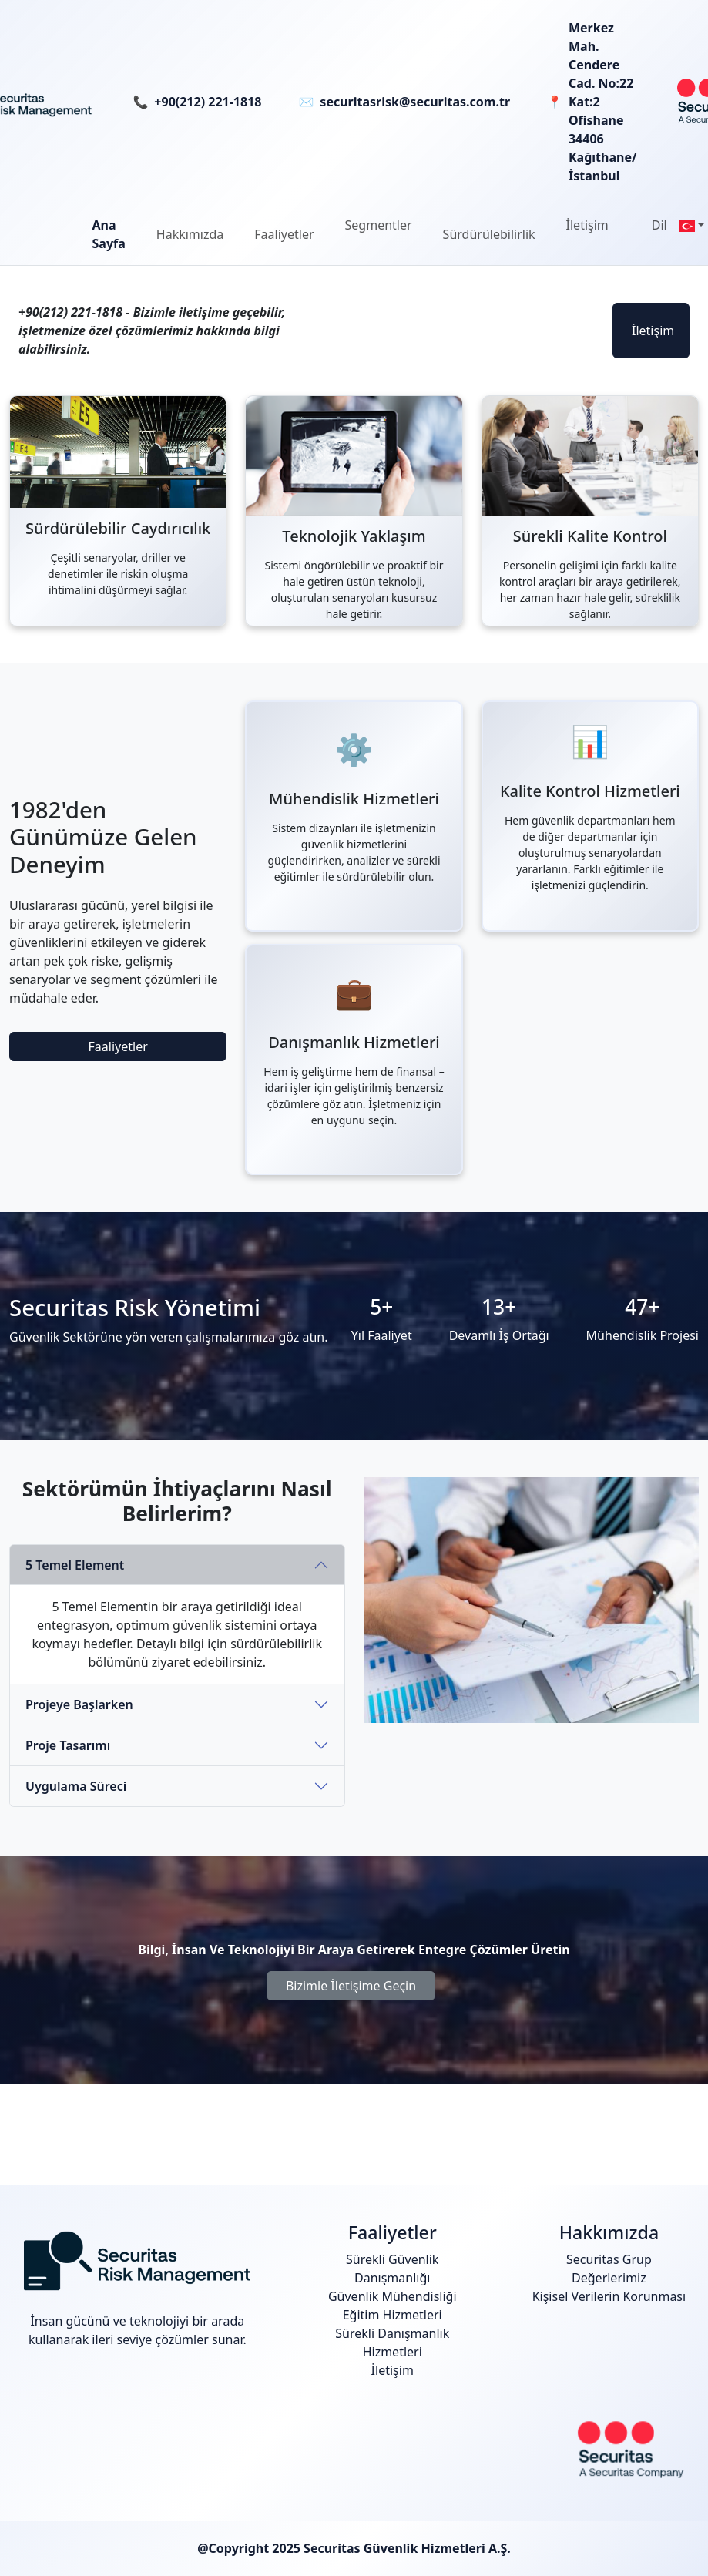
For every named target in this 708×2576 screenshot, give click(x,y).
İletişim (653, 330)
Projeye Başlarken (79, 1704)
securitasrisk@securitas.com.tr (415, 101)
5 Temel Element (74, 1565)
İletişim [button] (587, 225)
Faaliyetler (118, 1046)
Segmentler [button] (378, 225)
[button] (190, 234)
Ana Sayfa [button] (109, 234)
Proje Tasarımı (67, 1745)
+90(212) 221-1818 (207, 101)
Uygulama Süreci (75, 1786)
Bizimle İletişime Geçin (351, 1985)
